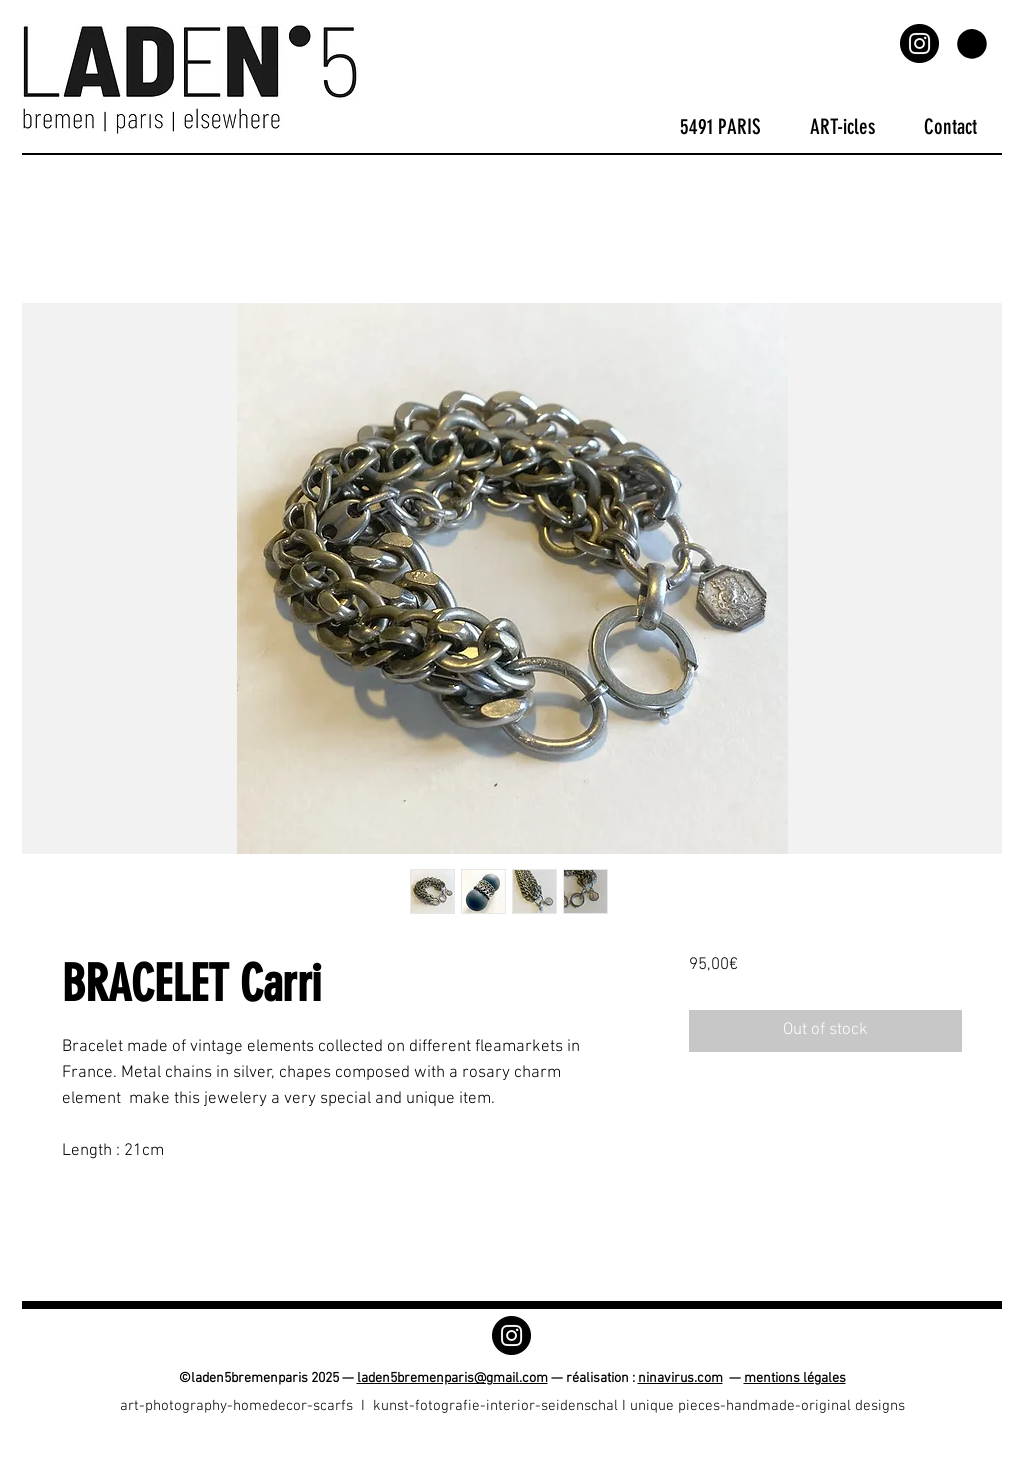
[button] (972, 44)
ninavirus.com (680, 1378)
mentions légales (795, 1378)
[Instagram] (919, 43)
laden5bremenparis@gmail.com (452, 1378)
